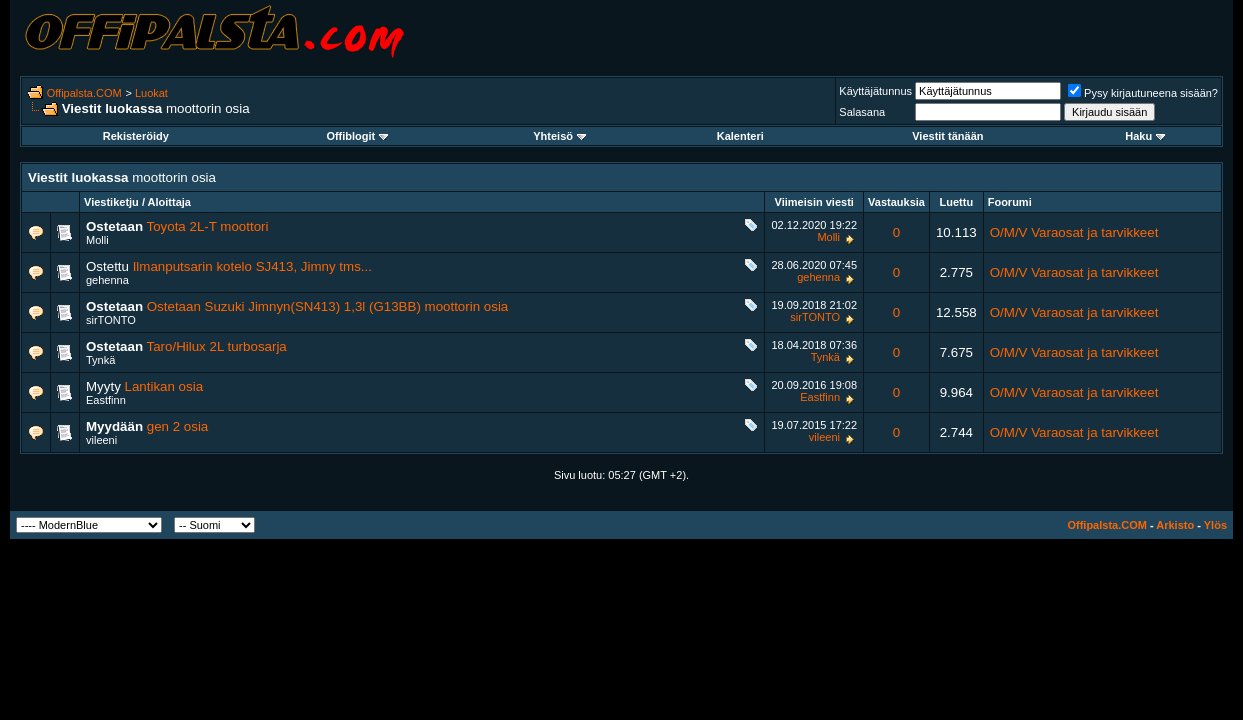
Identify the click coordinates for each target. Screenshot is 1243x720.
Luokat (151, 93)
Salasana (862, 112)
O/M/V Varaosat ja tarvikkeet (1074, 232)
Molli (97, 240)
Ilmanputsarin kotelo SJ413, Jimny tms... (252, 266)
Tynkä (100, 360)
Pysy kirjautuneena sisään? (1143, 93)
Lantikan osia (164, 386)
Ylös (1215, 525)
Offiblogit (357, 136)
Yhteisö (559, 136)
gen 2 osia (178, 426)
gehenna (107, 280)
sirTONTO (111, 320)
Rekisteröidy (136, 136)
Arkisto (1175, 525)
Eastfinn (106, 400)
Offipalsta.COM (84, 93)
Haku (1145, 136)
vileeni (101, 440)
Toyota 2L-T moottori (208, 226)
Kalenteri (740, 136)
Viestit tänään (947, 136)
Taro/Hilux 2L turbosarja (217, 346)
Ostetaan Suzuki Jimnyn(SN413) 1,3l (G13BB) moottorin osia (328, 306)
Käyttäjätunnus (875, 91)
